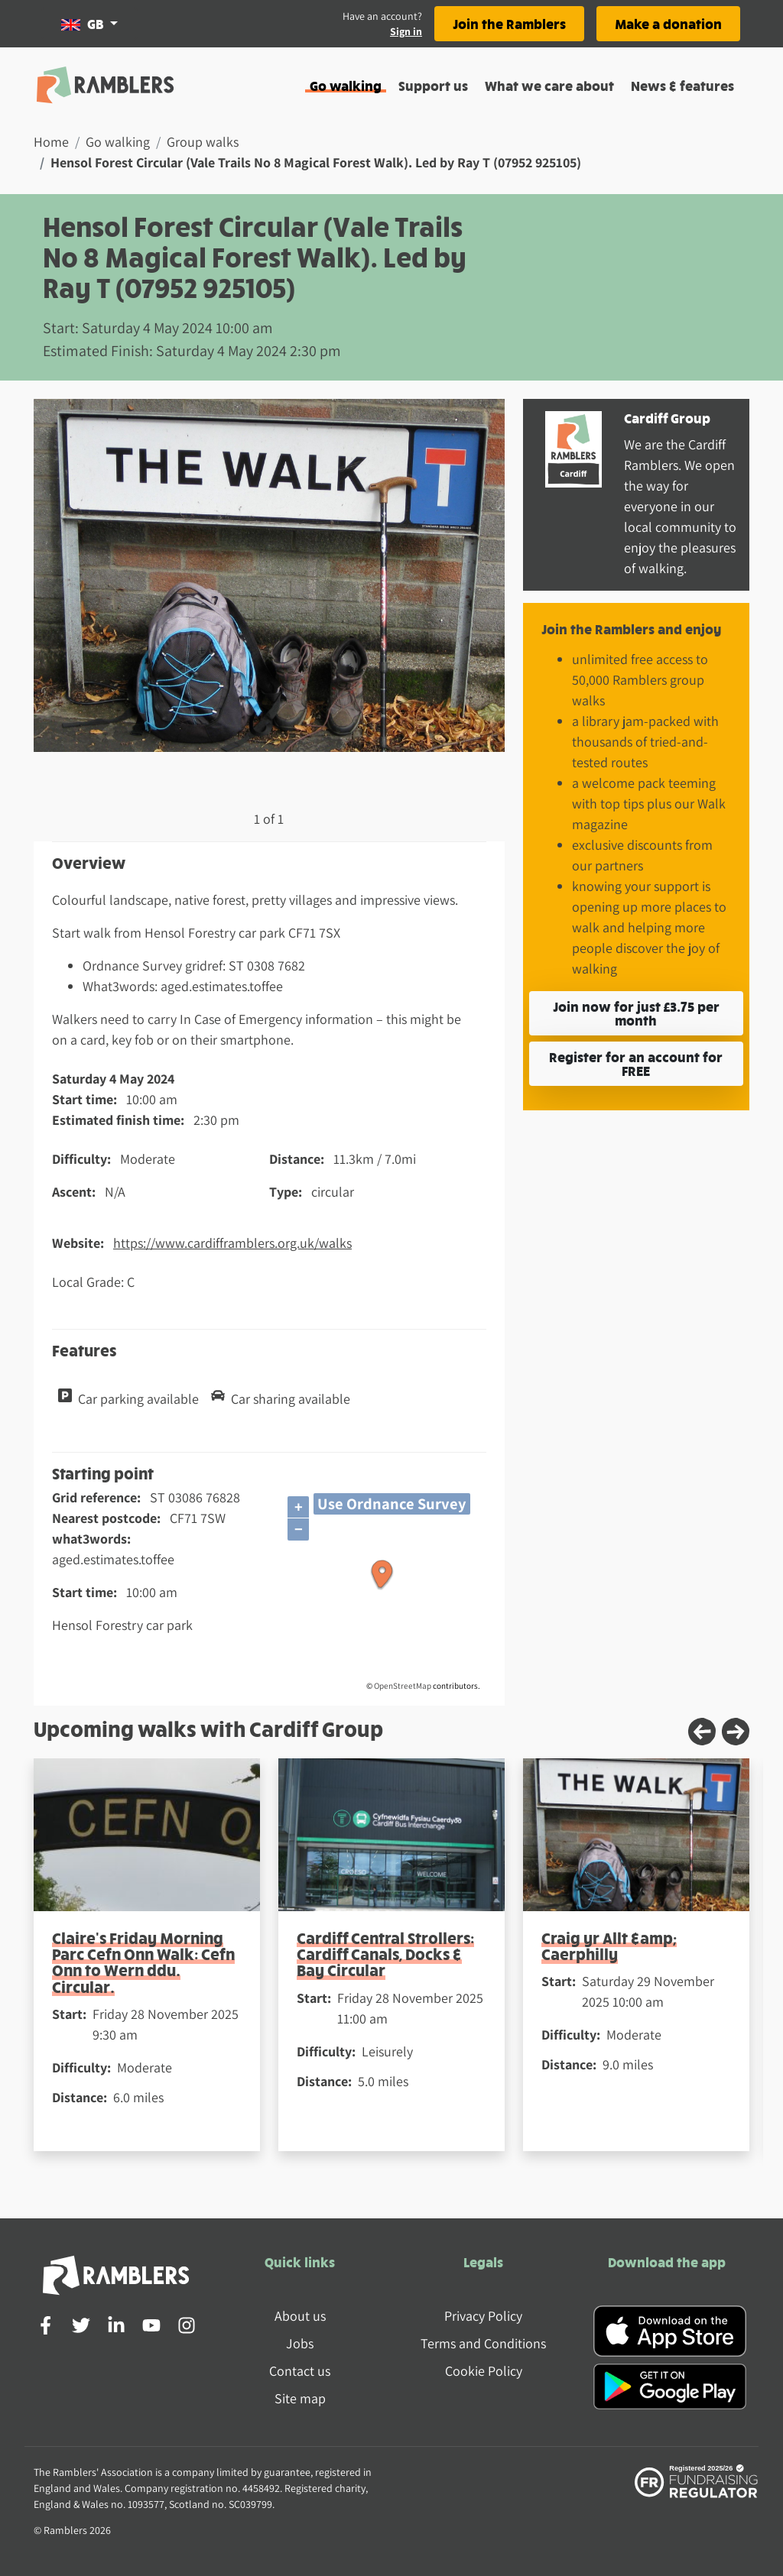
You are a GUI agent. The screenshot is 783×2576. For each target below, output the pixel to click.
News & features (682, 85)
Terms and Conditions (483, 2343)
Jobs (300, 2343)
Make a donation (668, 23)
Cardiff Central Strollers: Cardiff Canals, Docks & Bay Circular (385, 1954)
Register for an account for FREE (636, 1063)
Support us (433, 85)
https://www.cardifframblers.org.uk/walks (232, 1243)
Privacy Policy (483, 2316)
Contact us (299, 2371)
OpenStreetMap (402, 1685)
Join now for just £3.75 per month (636, 1013)
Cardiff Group (667, 417)
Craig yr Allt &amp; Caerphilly (609, 1945)
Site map (300, 2398)
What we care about (549, 85)
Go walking (346, 85)
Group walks (203, 142)
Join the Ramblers (509, 23)
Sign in (406, 31)
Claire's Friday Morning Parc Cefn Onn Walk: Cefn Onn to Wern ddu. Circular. (143, 1962)
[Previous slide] (702, 1731)
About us (300, 2316)
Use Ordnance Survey (391, 1503)
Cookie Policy (483, 2371)
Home (51, 142)
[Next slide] (735, 1731)
